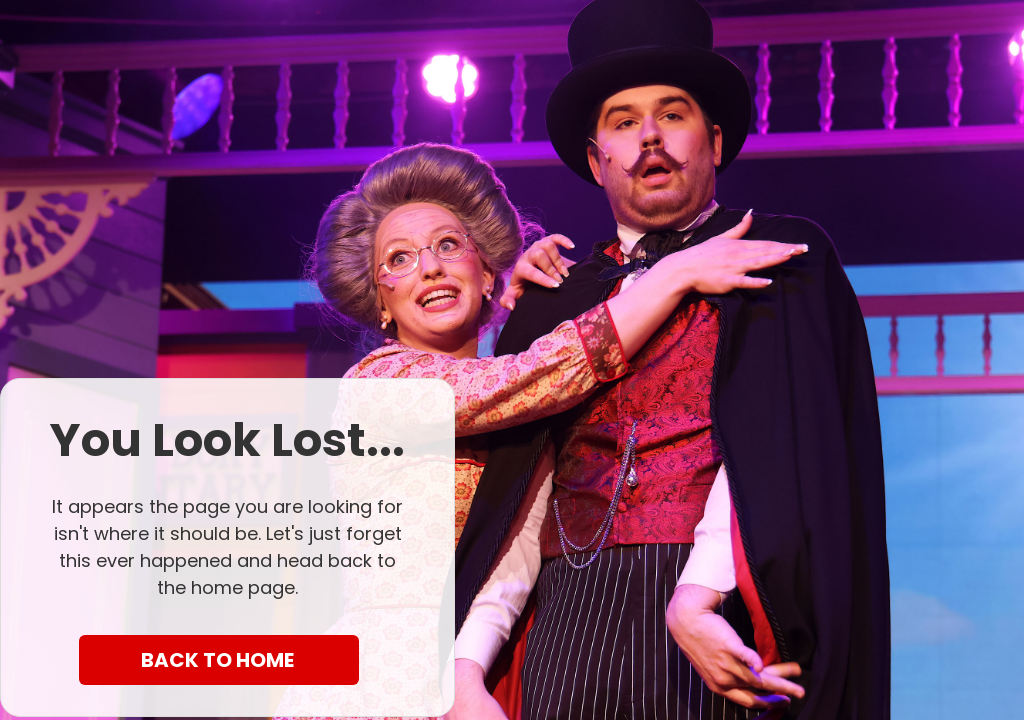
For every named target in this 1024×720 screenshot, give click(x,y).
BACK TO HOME (219, 660)
